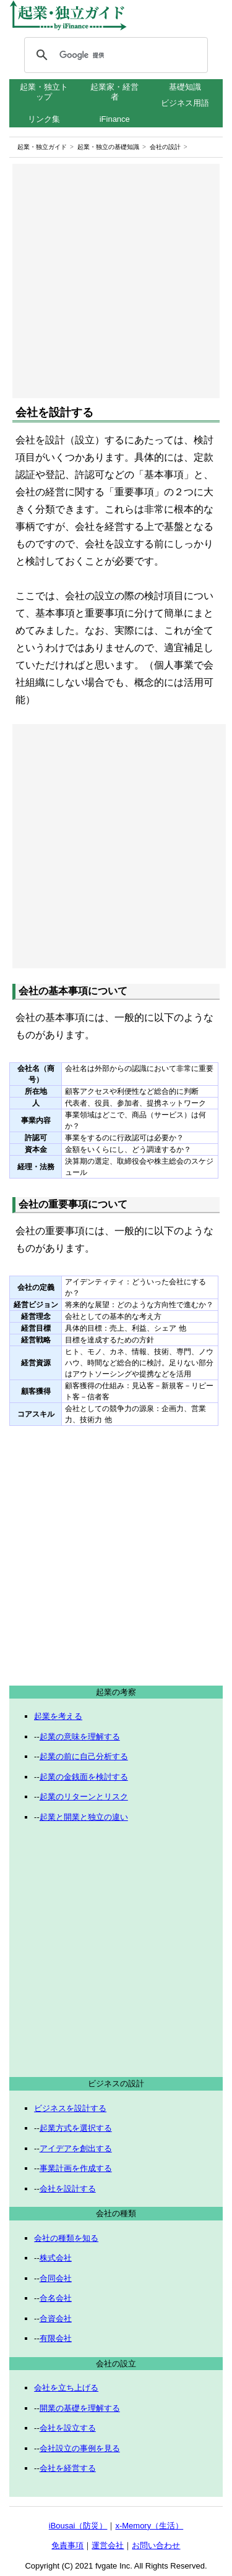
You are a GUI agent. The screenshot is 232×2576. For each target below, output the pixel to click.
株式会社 (56, 2258)
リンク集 (44, 119)
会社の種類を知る (66, 2238)
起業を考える (58, 1716)
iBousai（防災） (78, 2525)
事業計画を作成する (76, 2168)
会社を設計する (68, 2188)
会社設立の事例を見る (80, 2448)
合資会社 (56, 2318)
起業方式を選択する (76, 2128)
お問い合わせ (156, 2545)
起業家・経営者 (114, 91)
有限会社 (56, 2338)
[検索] (114, 55)
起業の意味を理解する (80, 1736)
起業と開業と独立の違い (84, 1817)
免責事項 (67, 2545)
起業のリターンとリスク (84, 1796)
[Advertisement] (116, 281)
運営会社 (108, 2545)
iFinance (115, 119)
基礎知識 (185, 87)
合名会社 (56, 2298)
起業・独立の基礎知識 (108, 146)
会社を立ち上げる (66, 2387)
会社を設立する (68, 2428)
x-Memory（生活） (149, 2525)
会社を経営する (68, 2468)
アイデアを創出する (76, 2148)
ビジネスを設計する (70, 2108)
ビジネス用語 (185, 103)
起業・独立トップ (44, 91)
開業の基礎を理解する (80, 2408)
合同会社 (56, 2278)
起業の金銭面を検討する (84, 1776)
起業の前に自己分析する (84, 1756)
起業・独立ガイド (42, 146)
